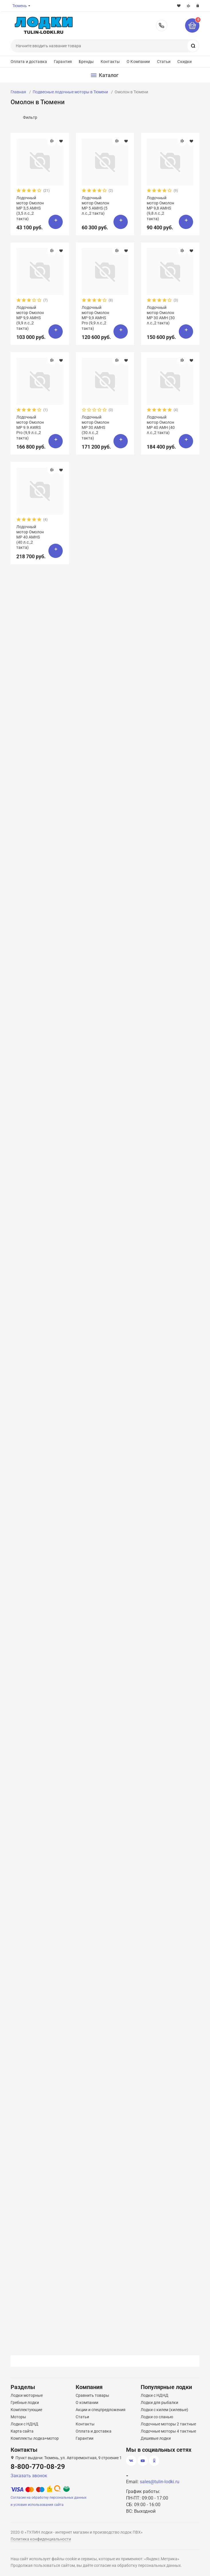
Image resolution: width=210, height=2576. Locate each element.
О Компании (138, 61)
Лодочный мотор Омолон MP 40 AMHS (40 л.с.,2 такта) (30, 537)
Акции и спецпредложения (100, 2409)
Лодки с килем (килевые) (164, 2409)
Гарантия (63, 61)
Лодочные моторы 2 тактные (168, 2424)
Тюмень (19, 5)
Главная (18, 92)
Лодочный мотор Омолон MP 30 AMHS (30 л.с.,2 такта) (95, 427)
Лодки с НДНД (24, 2424)
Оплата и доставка (29, 61)
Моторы (18, 2417)
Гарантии (84, 2438)
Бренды (86, 61)
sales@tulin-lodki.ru (159, 2481)
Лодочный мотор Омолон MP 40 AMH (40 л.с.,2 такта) (161, 425)
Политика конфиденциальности (41, 2539)
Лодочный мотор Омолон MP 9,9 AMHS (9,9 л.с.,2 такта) (30, 318)
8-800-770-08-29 (161, 25)
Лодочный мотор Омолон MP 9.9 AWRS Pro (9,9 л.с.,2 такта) (30, 427)
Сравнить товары (92, 2395)
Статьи (164, 61)
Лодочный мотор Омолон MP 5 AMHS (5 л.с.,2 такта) (95, 206)
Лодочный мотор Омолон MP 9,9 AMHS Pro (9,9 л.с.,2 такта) (95, 318)
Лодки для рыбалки (159, 2402)
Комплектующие (26, 2409)
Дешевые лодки (156, 2438)
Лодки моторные (27, 2395)
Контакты (110, 61)
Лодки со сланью (157, 2417)
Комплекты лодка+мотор (35, 2438)
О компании (87, 2402)
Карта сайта (22, 2431)
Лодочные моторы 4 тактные (168, 2431)
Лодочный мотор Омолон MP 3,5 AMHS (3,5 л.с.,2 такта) (30, 208)
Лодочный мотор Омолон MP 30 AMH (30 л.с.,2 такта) (161, 315)
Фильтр (30, 117)
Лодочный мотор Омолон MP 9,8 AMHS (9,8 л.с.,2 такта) (160, 208)
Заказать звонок (29, 2475)
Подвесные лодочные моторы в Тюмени (70, 92)
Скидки (184, 61)
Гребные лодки (25, 2402)
